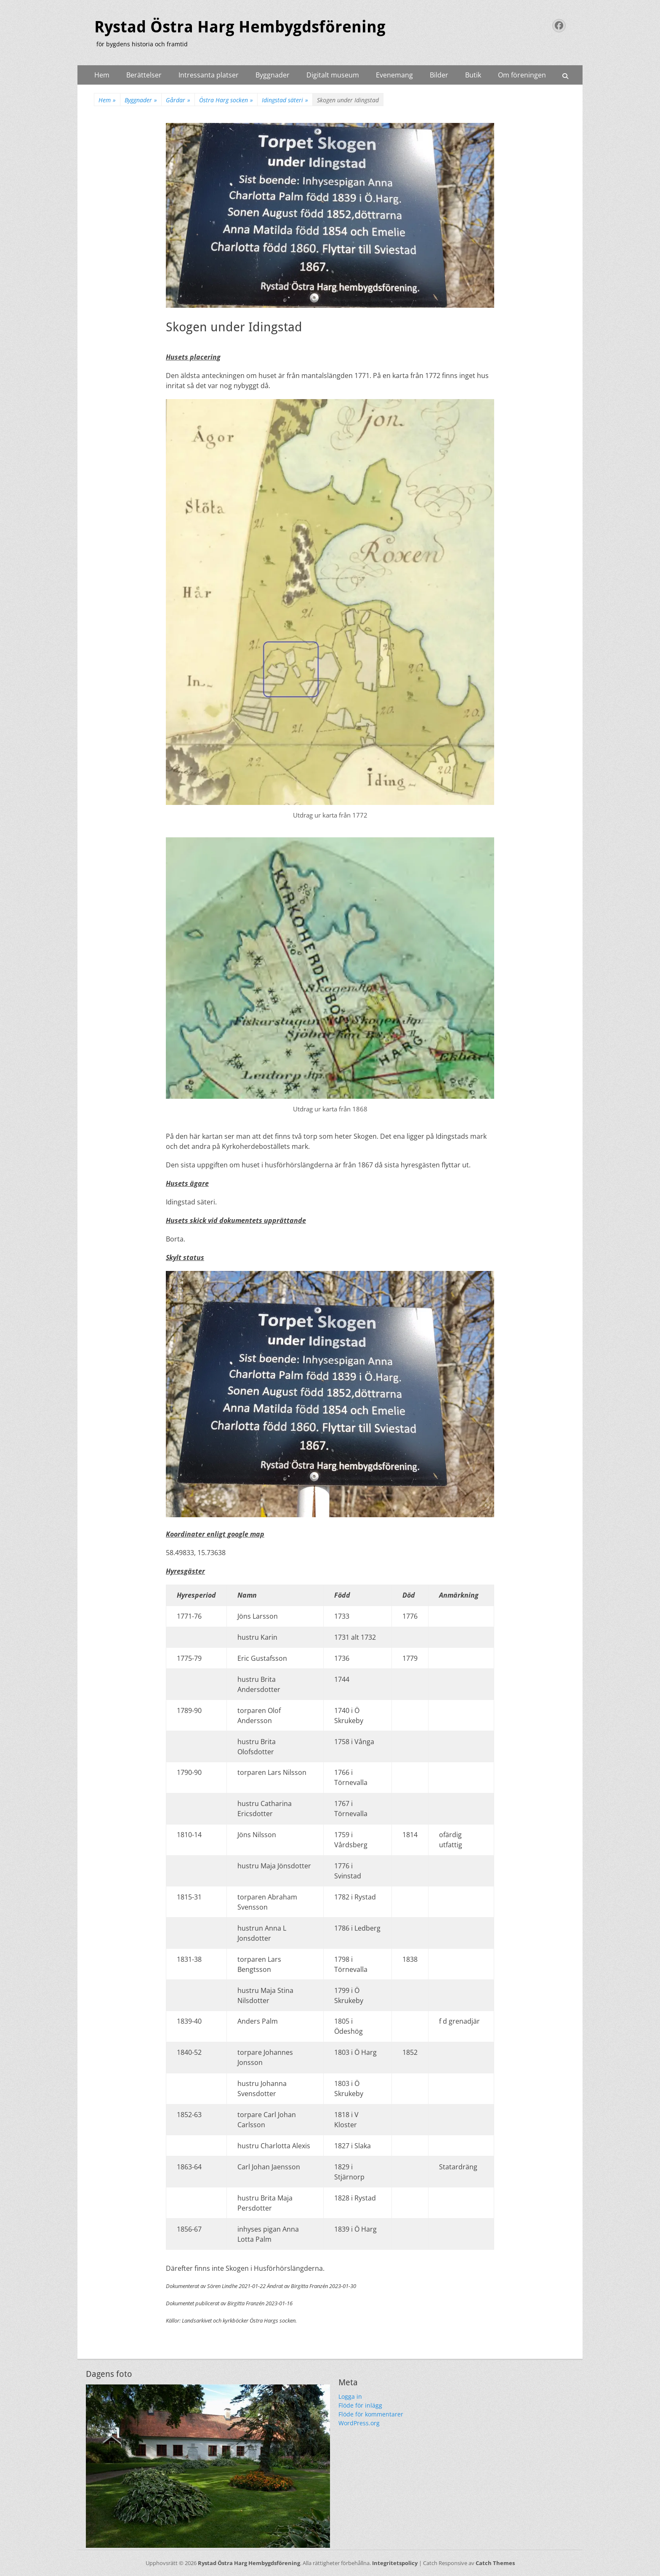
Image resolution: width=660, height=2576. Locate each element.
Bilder (439, 75)
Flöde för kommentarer (370, 2414)
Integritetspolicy (395, 2563)
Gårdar (178, 100)
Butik (473, 75)
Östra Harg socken (226, 100)
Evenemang (394, 75)
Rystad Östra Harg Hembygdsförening (240, 27)
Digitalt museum (332, 75)
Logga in (350, 2396)
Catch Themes (495, 2563)
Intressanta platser (208, 75)
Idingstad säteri (285, 100)
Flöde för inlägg (360, 2405)
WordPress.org (359, 2423)
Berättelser (144, 75)
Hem (101, 75)
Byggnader (272, 75)
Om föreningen (522, 75)
